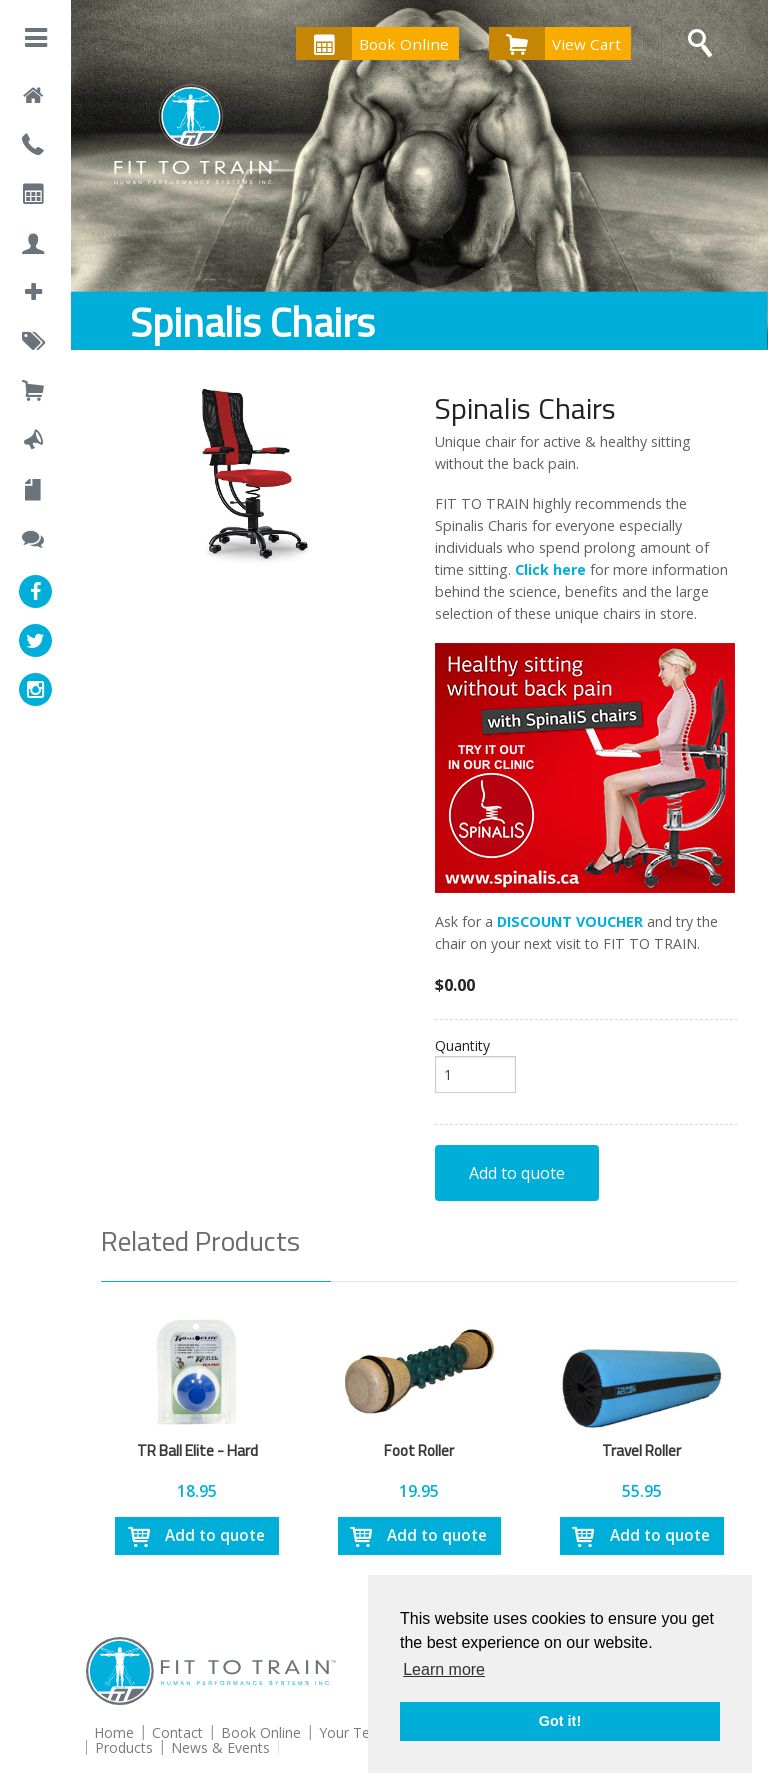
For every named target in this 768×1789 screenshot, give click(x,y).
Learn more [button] (444, 1669)
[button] (36, 41)
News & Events (220, 1747)
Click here (550, 569)
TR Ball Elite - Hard (197, 1450)
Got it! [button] (560, 1721)
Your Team (355, 1732)
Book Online (372, 43)
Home (114, 1732)
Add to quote (517, 1173)
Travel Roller (641, 1450)
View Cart (555, 43)
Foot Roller (419, 1450)
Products (124, 1747)
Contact (177, 1732)
